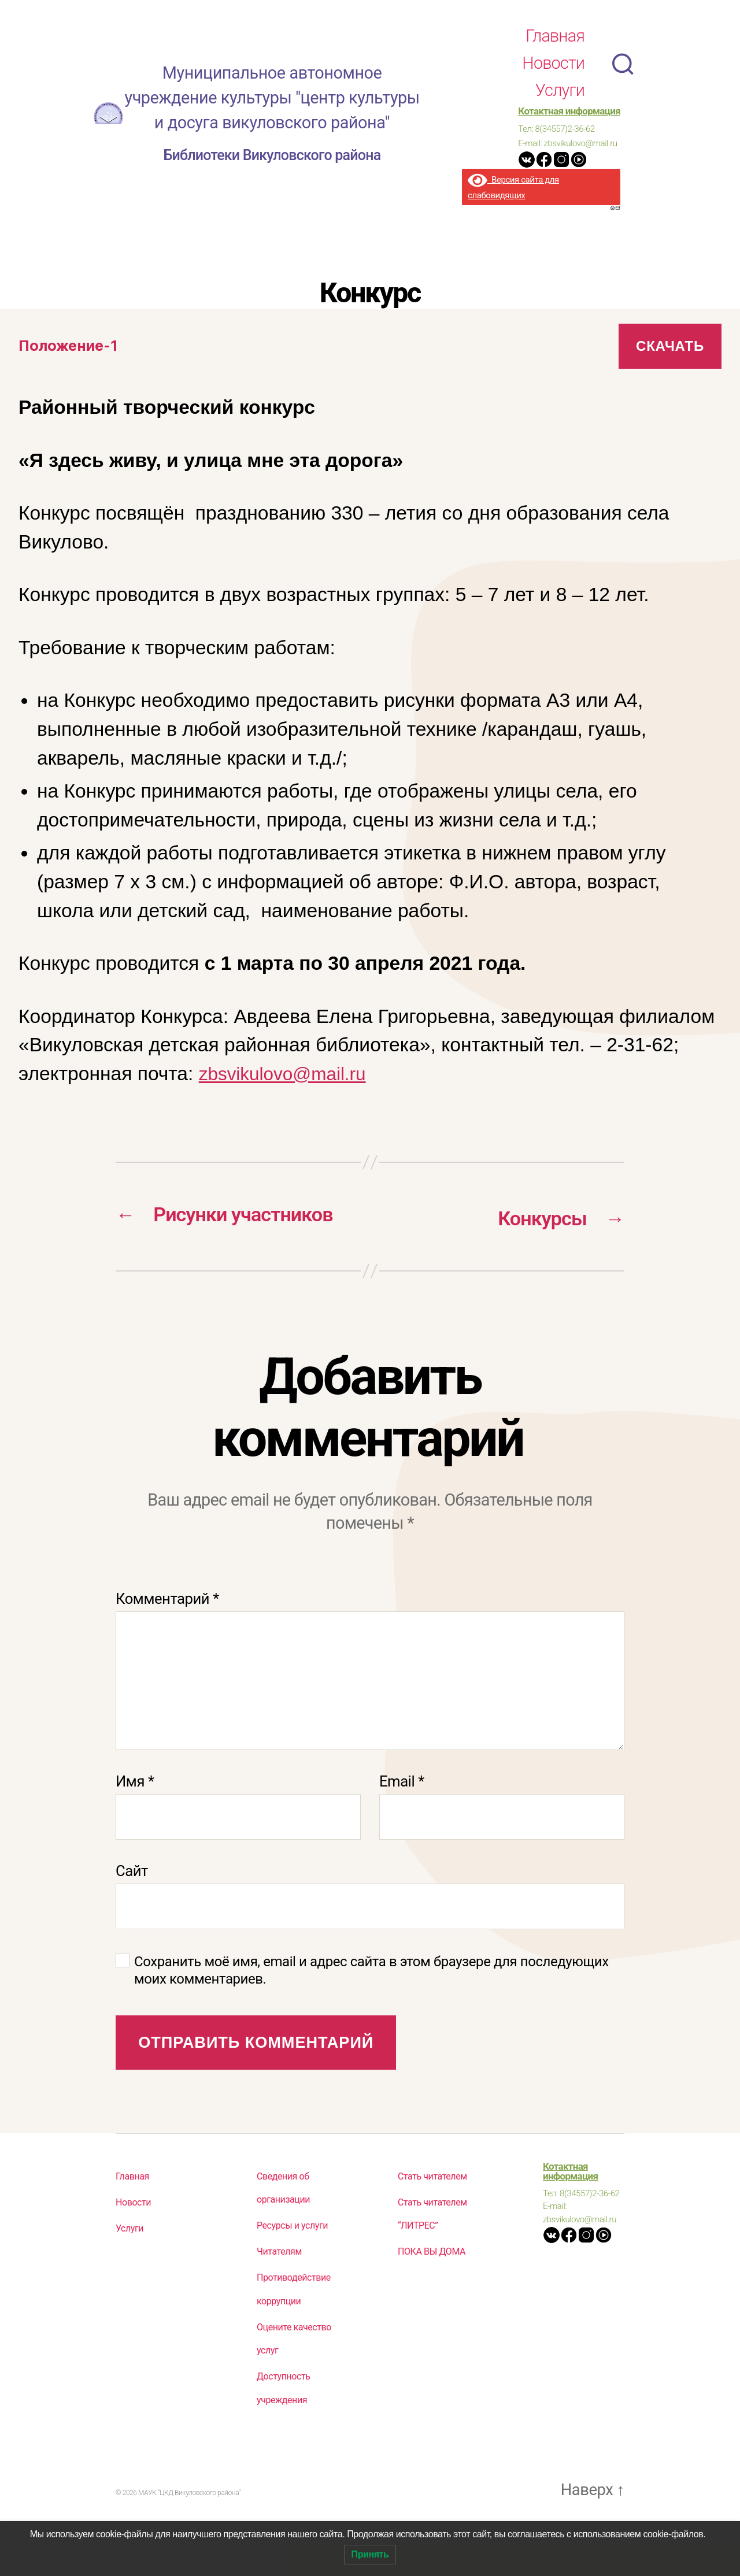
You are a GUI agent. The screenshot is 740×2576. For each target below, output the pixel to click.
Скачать (670, 346)
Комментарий (167, 1631)
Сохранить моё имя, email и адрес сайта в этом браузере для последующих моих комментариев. (371, 2003)
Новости (553, 63)
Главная (555, 36)
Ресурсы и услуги (292, 2258)
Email (401, 1814)
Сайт (132, 1903)
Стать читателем (432, 2209)
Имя (135, 1814)
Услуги (559, 90)
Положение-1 (71, 346)
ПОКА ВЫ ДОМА (431, 2284)
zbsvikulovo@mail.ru (288, 1073)
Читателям (279, 2284)
